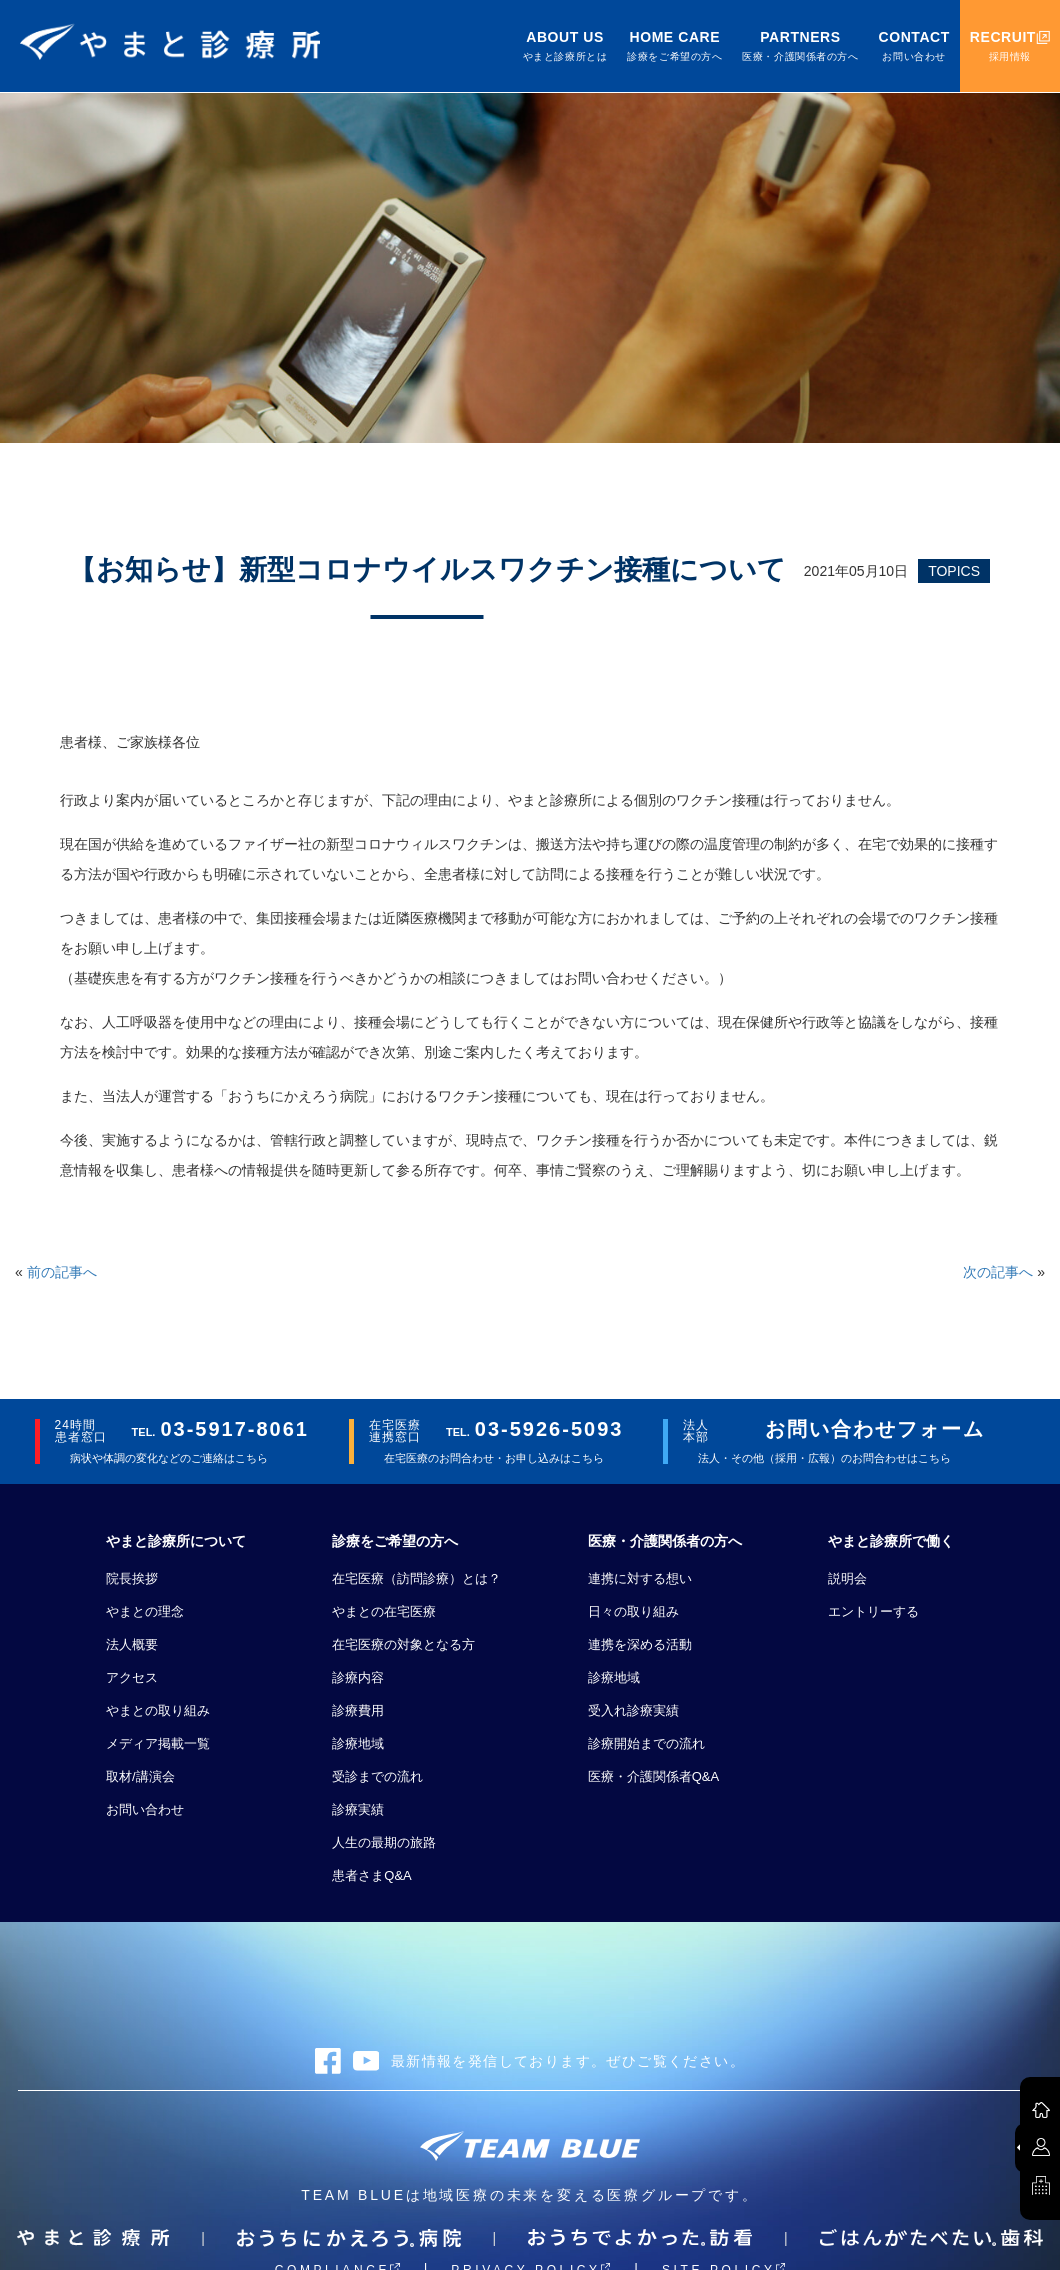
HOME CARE (674, 45)
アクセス (132, 1677)
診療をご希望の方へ (395, 1541)
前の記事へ (62, 1272)
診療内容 (358, 1677)
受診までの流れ (377, 1776)
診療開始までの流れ (646, 1743)
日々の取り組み (633, 1611)
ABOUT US (565, 45)
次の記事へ (998, 1272)
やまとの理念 (145, 1611)
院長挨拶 (132, 1578)
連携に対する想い (640, 1578)
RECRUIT (1010, 45)
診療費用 (358, 1710)
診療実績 (358, 1809)
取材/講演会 (140, 1776)
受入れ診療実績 (633, 1710)
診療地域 (358, 1743)
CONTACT (914, 45)
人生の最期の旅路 (384, 1842)
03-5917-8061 (234, 1429)
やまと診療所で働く (891, 1541)
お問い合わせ (145, 1809)
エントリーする (873, 1611)
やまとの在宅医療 (384, 1611)
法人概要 (132, 1644)
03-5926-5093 (549, 1429)
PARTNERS (800, 45)
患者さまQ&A (371, 1875)
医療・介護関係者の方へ (665, 1541)
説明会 (847, 1578)
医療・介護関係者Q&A (653, 1776)
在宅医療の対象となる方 (403, 1644)
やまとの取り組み (158, 1710)
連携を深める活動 (640, 1644)
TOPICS (954, 571)
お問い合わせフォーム (875, 1429)
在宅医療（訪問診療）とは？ (416, 1578)
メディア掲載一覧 (158, 1743)
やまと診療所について (176, 1541)
